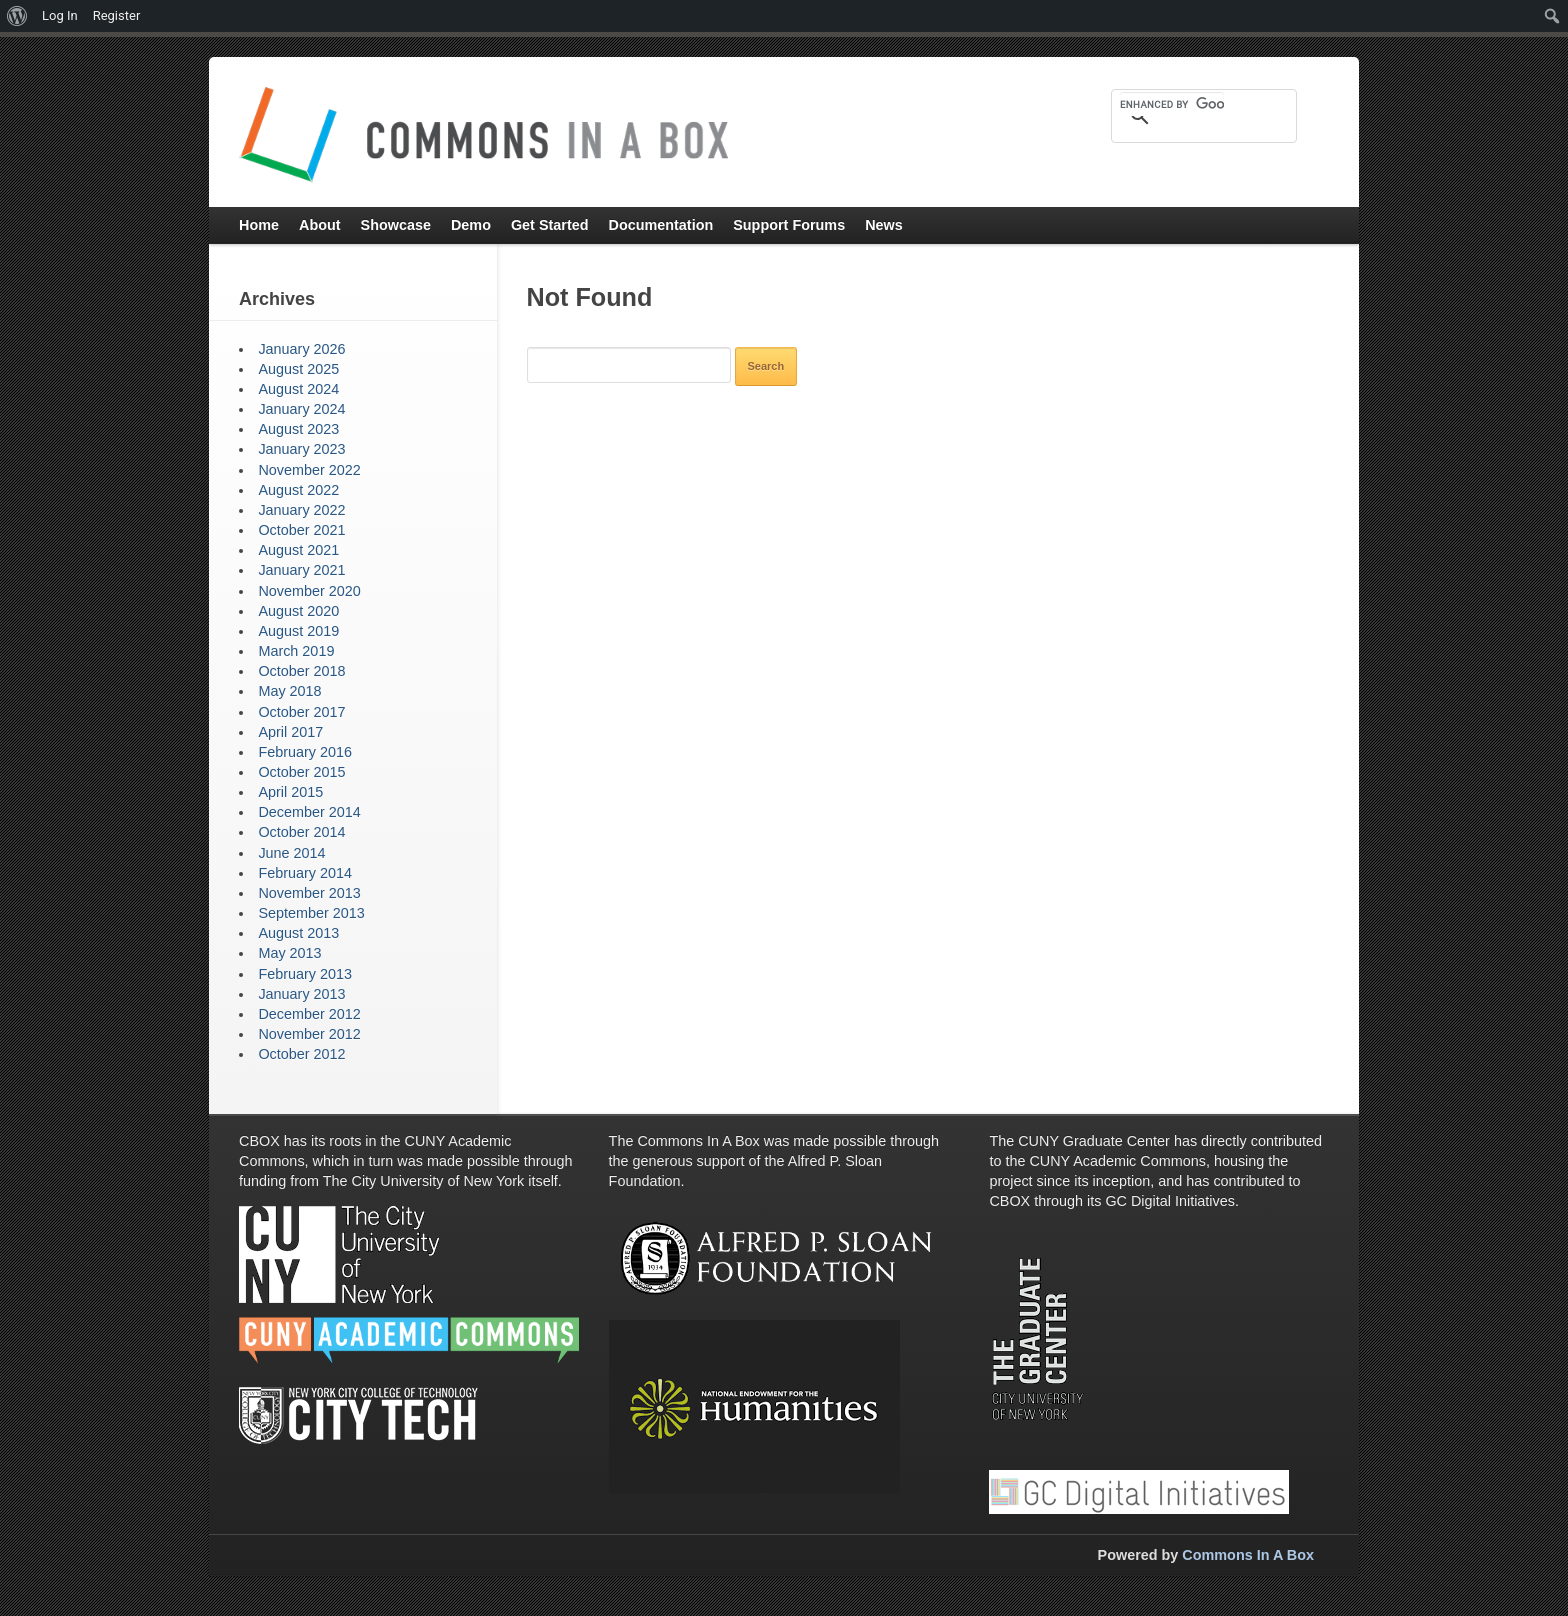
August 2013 (298, 933)
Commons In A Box (1248, 1555)
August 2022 (298, 490)
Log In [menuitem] (60, 15)
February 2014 (305, 873)
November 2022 (309, 470)
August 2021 (298, 550)
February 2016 (305, 752)
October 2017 (301, 712)
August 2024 (298, 389)
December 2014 (309, 812)
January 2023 (301, 449)
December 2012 (309, 1014)
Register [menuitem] (117, 15)
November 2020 (309, 591)
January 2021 (301, 570)
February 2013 (305, 974)
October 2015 (301, 772)
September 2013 (311, 913)
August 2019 (298, 631)
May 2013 (289, 953)
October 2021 (301, 530)
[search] (1172, 104)
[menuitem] (17, 16)
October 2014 (301, 832)
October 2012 (301, 1054)
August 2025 (298, 369)
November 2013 (309, 893)
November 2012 (309, 1034)
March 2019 (296, 651)
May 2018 (289, 691)
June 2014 (291, 853)
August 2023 (298, 429)
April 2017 (290, 732)
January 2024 (301, 409)
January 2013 (301, 994)
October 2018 (301, 671)
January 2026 (301, 349)
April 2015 (290, 792)
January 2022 (301, 510)
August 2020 (298, 611)
